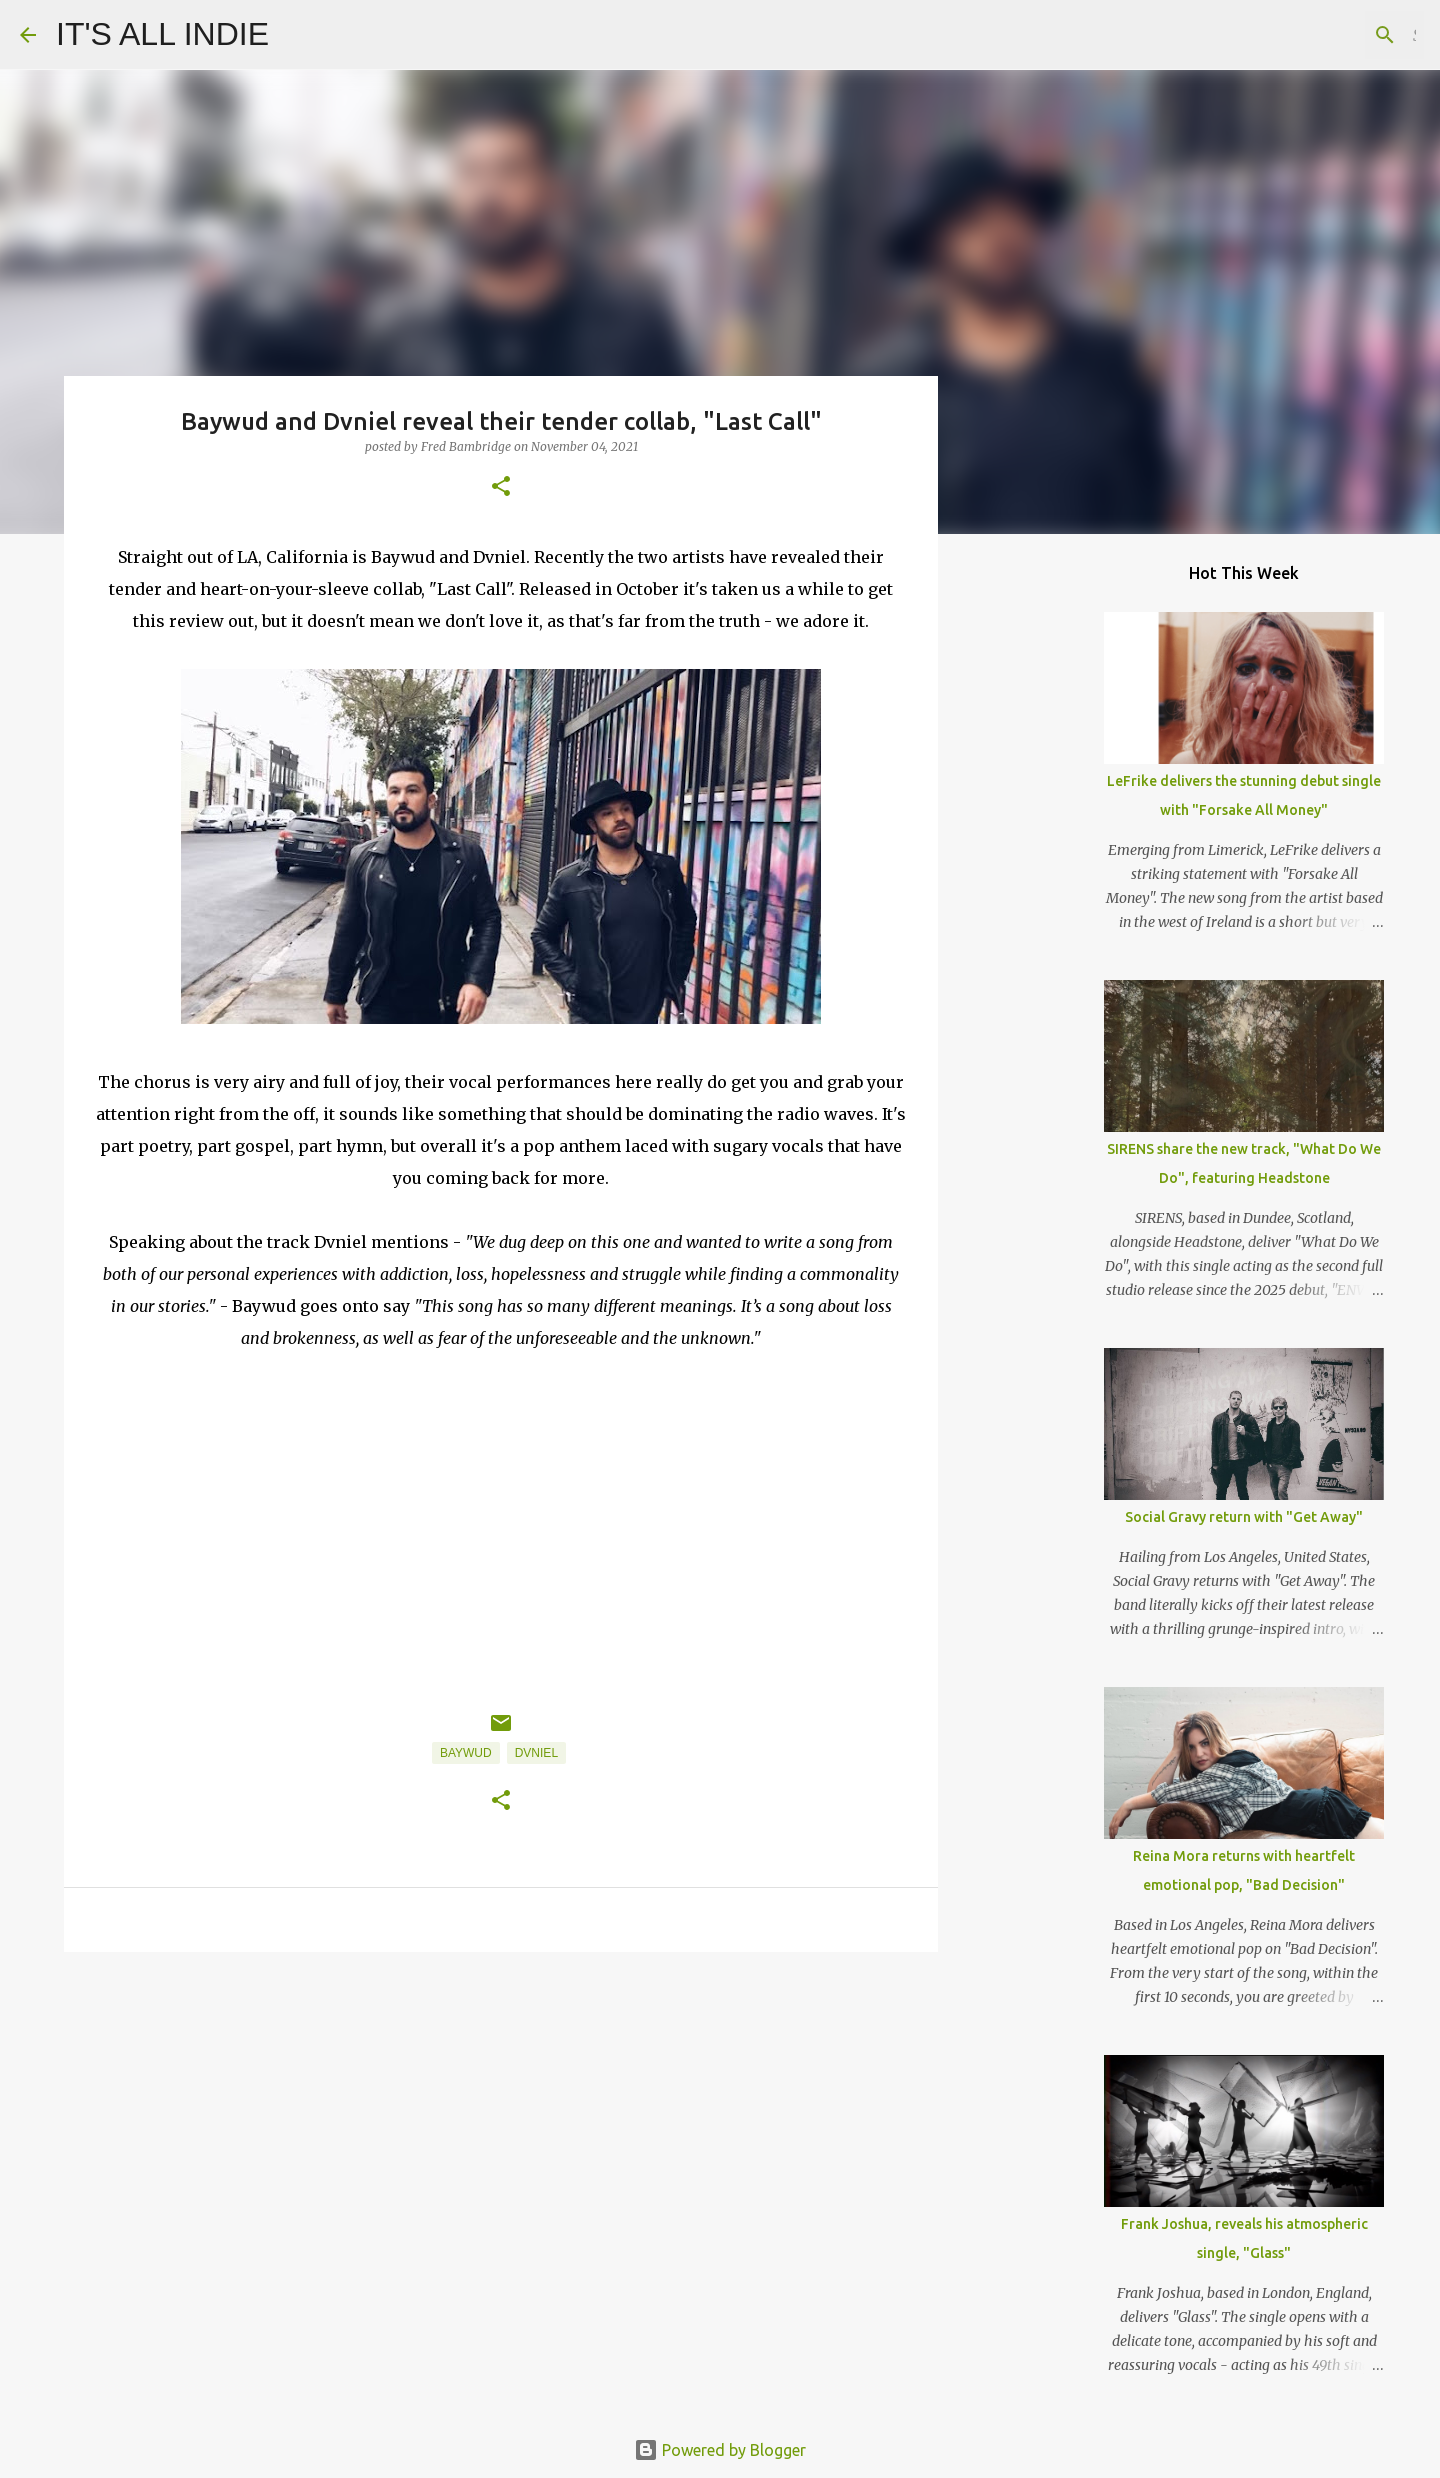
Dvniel (536, 1753)
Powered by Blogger (720, 2450)
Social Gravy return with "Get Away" (1244, 1517)
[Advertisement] (501, 2122)
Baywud (466, 1753)
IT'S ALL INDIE (162, 34)
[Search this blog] (1319, 35)
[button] (501, 487)
